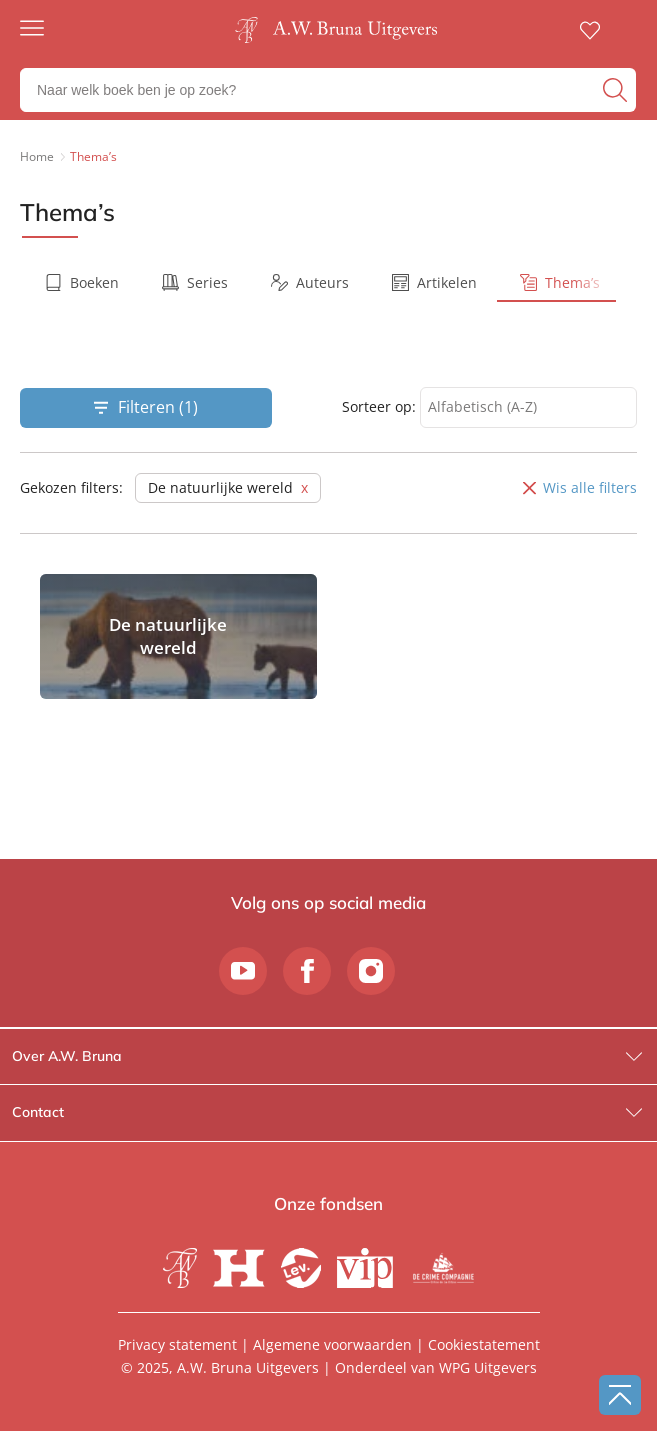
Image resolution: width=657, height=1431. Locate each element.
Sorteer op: (379, 406)
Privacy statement (177, 1344)
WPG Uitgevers (488, 1367)
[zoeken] (617, 90)
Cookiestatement (484, 1344)
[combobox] (528, 407)
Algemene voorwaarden (332, 1344)
